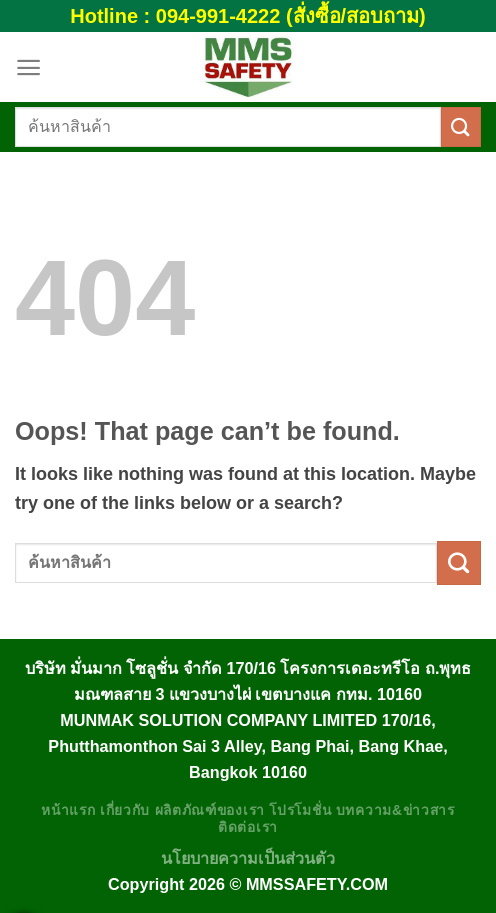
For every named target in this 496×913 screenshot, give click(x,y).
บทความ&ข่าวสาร (395, 810)
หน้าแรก (68, 810)
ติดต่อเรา (248, 827)
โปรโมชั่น (300, 810)
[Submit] (461, 126)
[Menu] (28, 67)
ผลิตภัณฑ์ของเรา (210, 810)
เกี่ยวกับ (125, 810)
